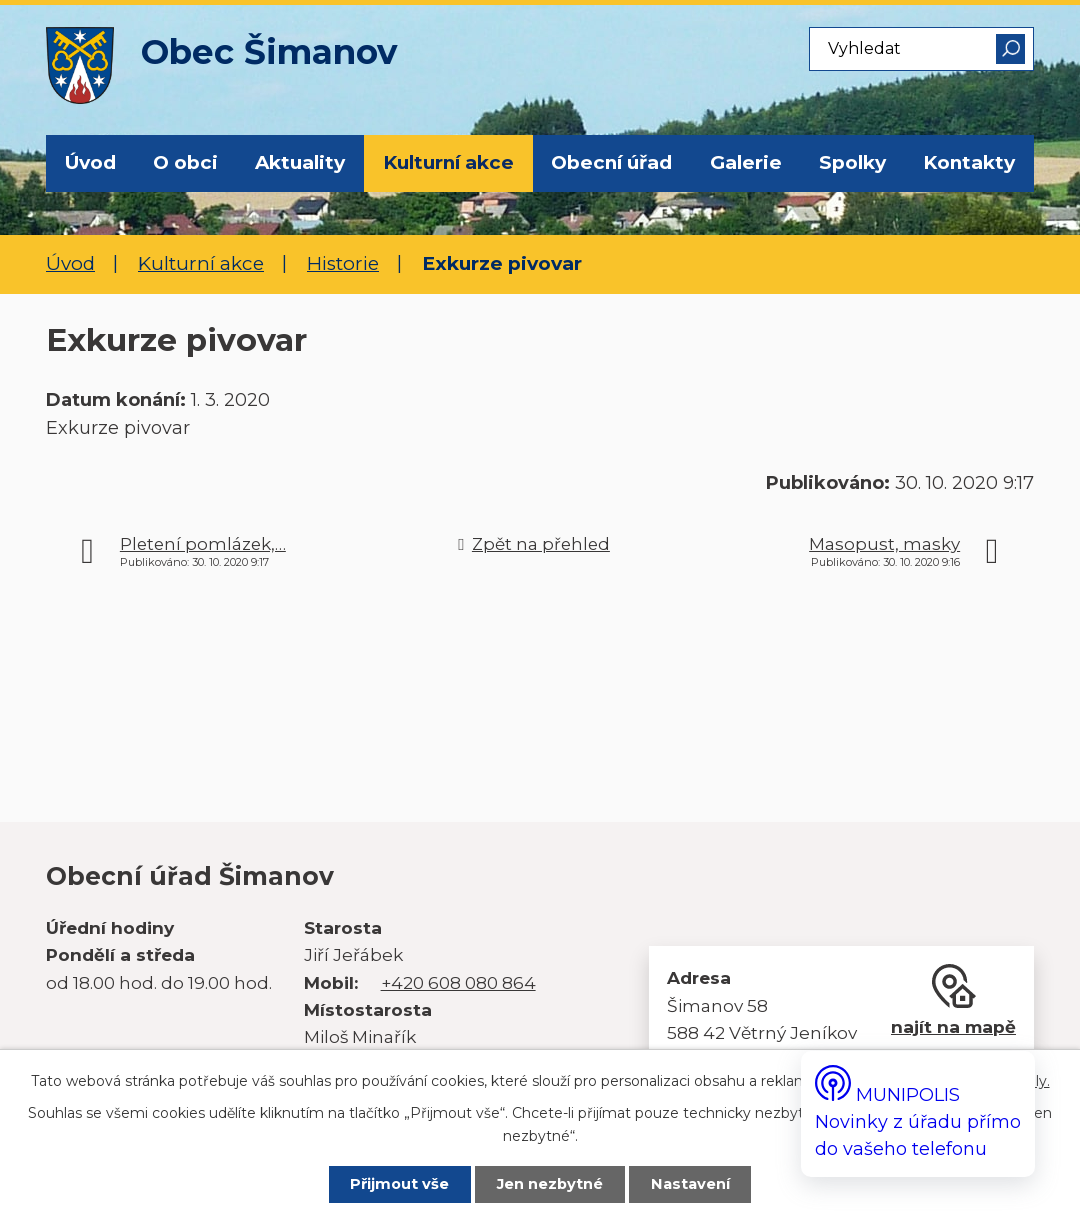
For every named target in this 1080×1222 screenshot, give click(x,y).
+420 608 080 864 (458, 982)
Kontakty (969, 162)
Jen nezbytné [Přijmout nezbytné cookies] (551, 1185)
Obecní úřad (611, 162)
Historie (343, 263)
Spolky (852, 162)
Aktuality (300, 162)
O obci (185, 162)
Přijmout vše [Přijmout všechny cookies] (399, 1185)
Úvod (90, 162)
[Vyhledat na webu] (921, 49)
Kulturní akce (448, 162)
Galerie (746, 162)
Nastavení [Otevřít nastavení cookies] (691, 1185)
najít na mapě (953, 1026)
